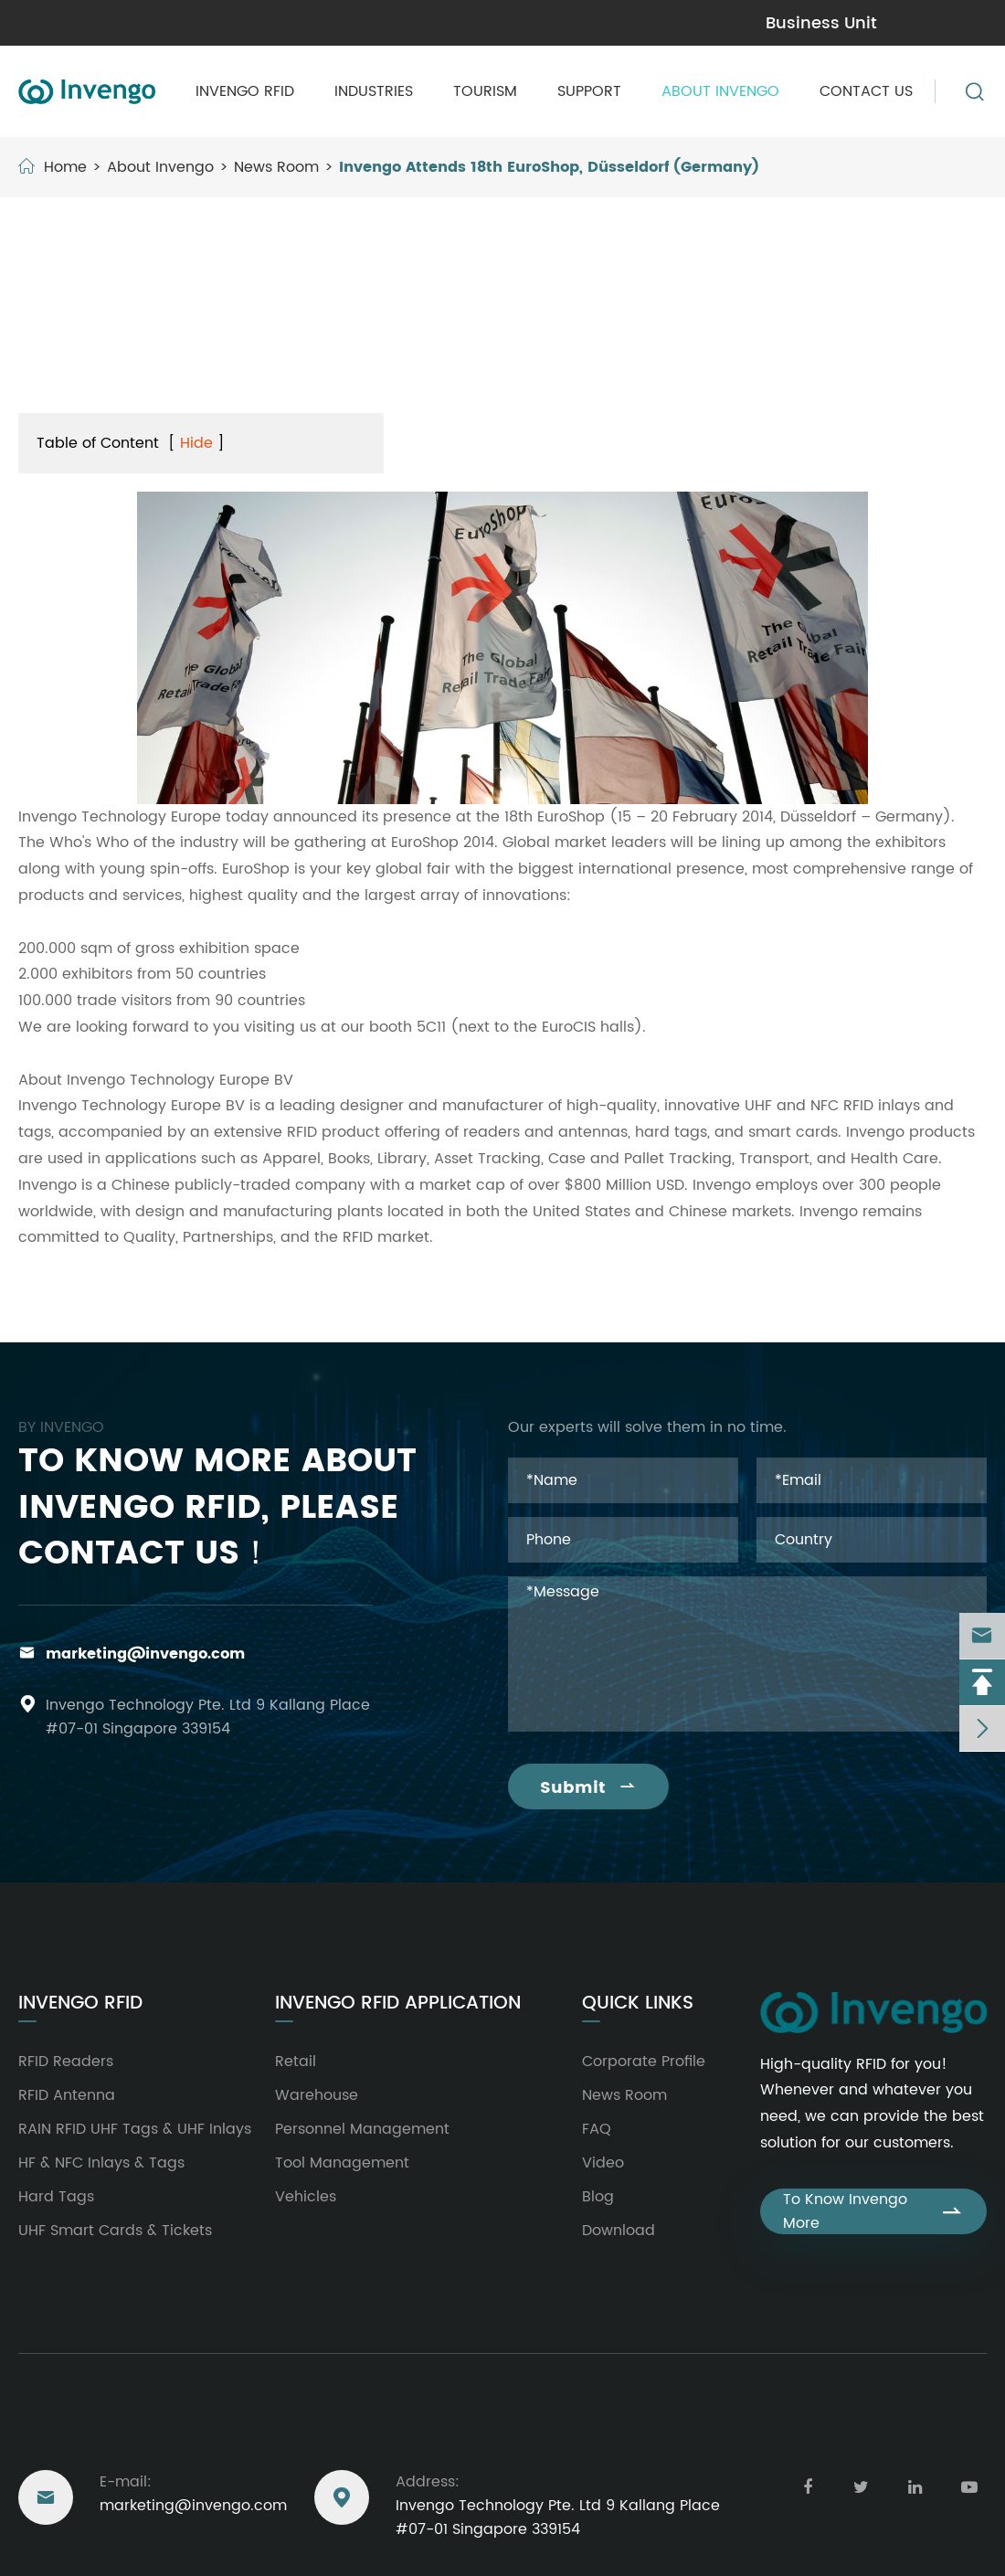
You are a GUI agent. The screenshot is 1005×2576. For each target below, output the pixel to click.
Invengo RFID (245, 91)
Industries (373, 91)
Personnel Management (362, 2129)
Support (589, 91)
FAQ (596, 2129)
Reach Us (63, 2433)
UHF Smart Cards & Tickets (115, 2230)
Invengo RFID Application (398, 2004)
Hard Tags (56, 2197)
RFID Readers (65, 2061)
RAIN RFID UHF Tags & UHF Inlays (134, 2129)
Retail (295, 2061)
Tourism (485, 91)
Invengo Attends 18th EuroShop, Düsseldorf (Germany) (549, 167)
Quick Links (637, 2004)
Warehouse (316, 2095)
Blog (598, 2197)
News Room (276, 167)
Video (603, 2163)
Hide (196, 443)
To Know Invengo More (873, 2211)
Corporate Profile (643, 2061)
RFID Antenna (66, 2095)
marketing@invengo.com (113, 23)
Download (618, 2230)
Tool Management (342, 2163)
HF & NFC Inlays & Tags (101, 2163)
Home (65, 167)
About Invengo (720, 91)
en (970, 22)
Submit (588, 1788)
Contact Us (866, 91)
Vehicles (305, 2197)
